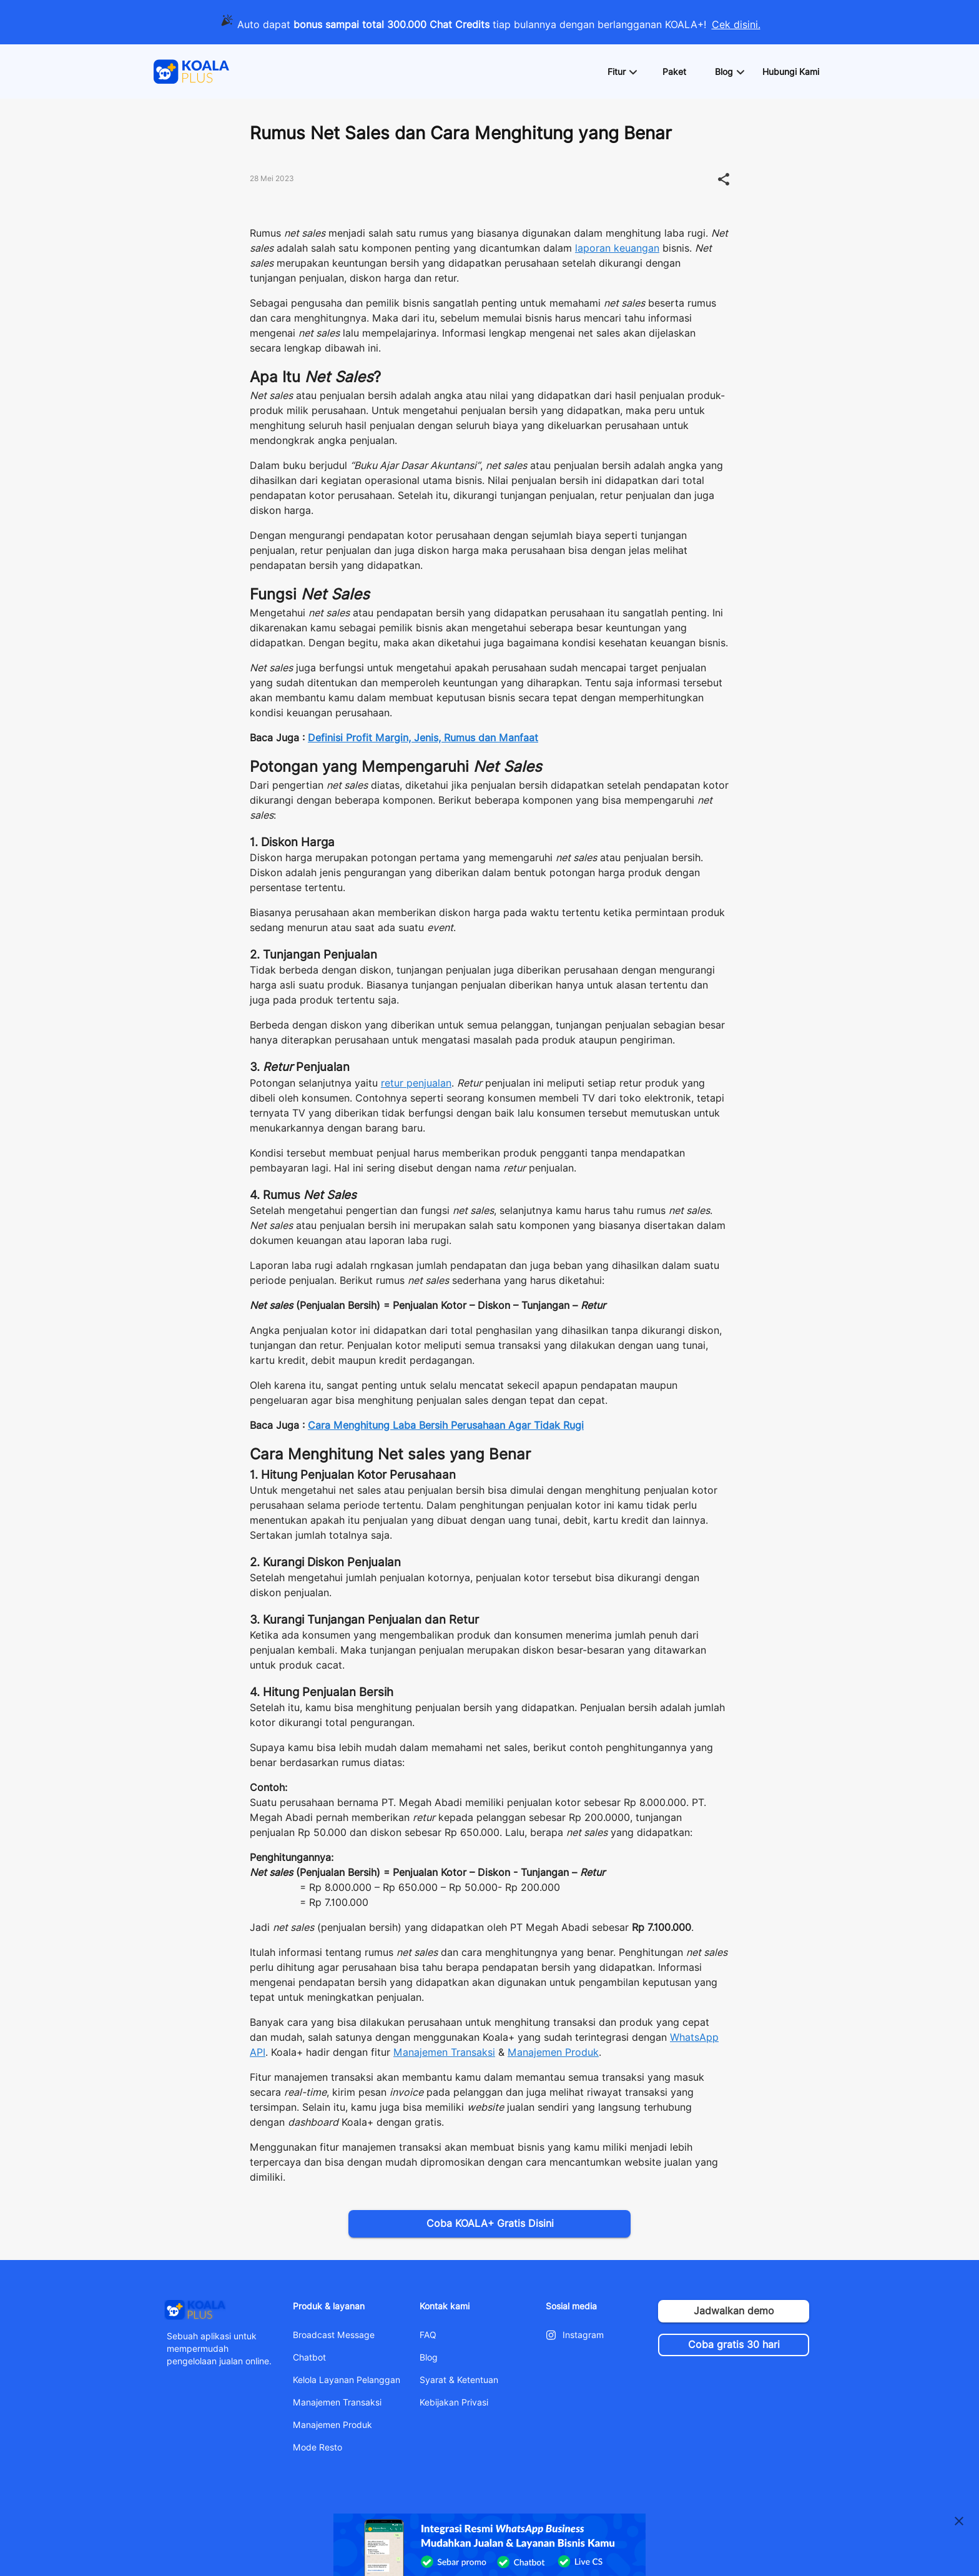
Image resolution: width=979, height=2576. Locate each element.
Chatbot (309, 2357)
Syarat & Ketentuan (459, 2380)
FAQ (428, 2335)
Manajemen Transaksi (444, 2052)
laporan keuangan (617, 248)
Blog (429, 2357)
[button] (622, 72)
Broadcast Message (334, 2335)
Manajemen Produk (553, 2052)
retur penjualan (416, 1083)
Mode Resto (317, 2447)
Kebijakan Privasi (454, 2402)
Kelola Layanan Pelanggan (346, 2380)
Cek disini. (736, 25)
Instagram (583, 2335)
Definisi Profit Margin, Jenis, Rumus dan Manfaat (423, 738)
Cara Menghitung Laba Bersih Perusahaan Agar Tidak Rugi (446, 1425)
